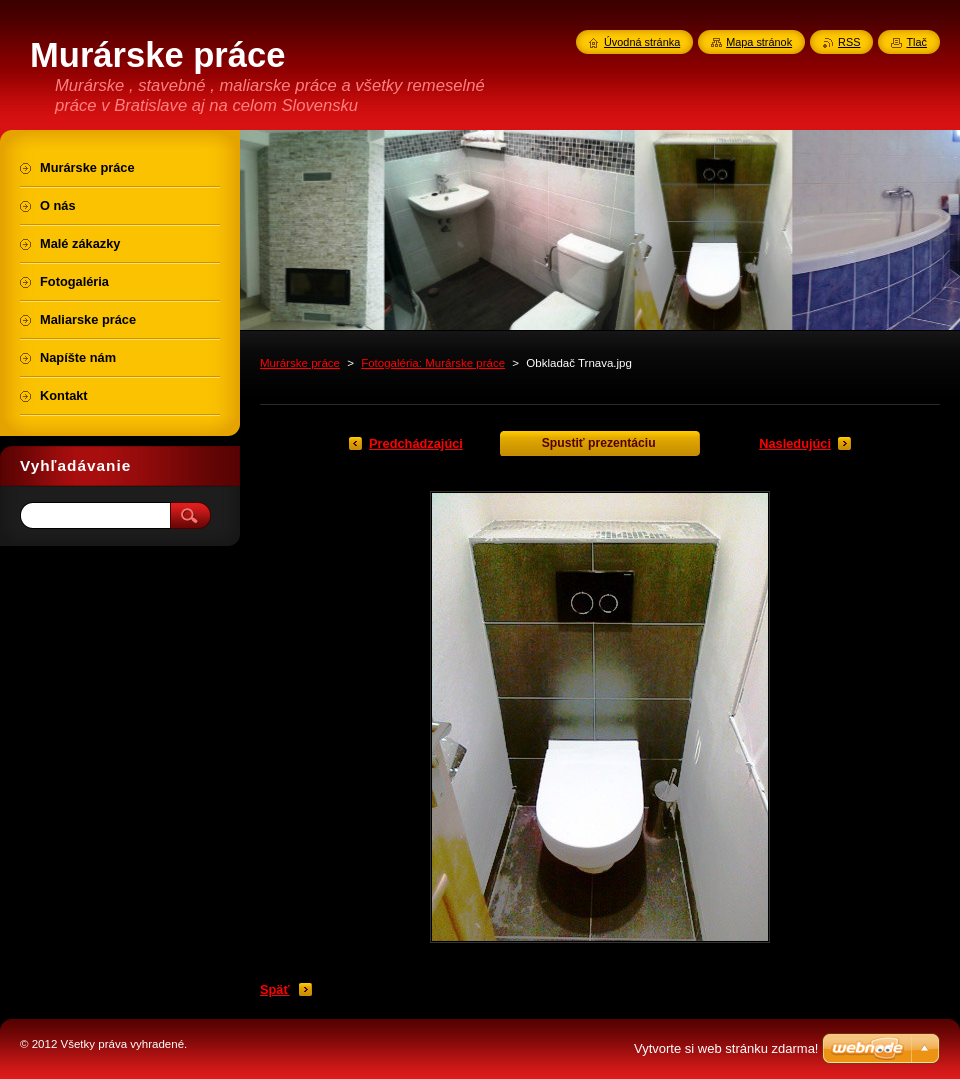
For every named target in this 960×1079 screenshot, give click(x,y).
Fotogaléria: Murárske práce (433, 363)
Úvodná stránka (642, 42)
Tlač (916, 42)
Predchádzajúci (416, 443)
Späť (275, 989)
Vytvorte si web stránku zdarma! (726, 1048)
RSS (849, 42)
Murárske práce (300, 363)
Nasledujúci (795, 443)
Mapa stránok (759, 42)
